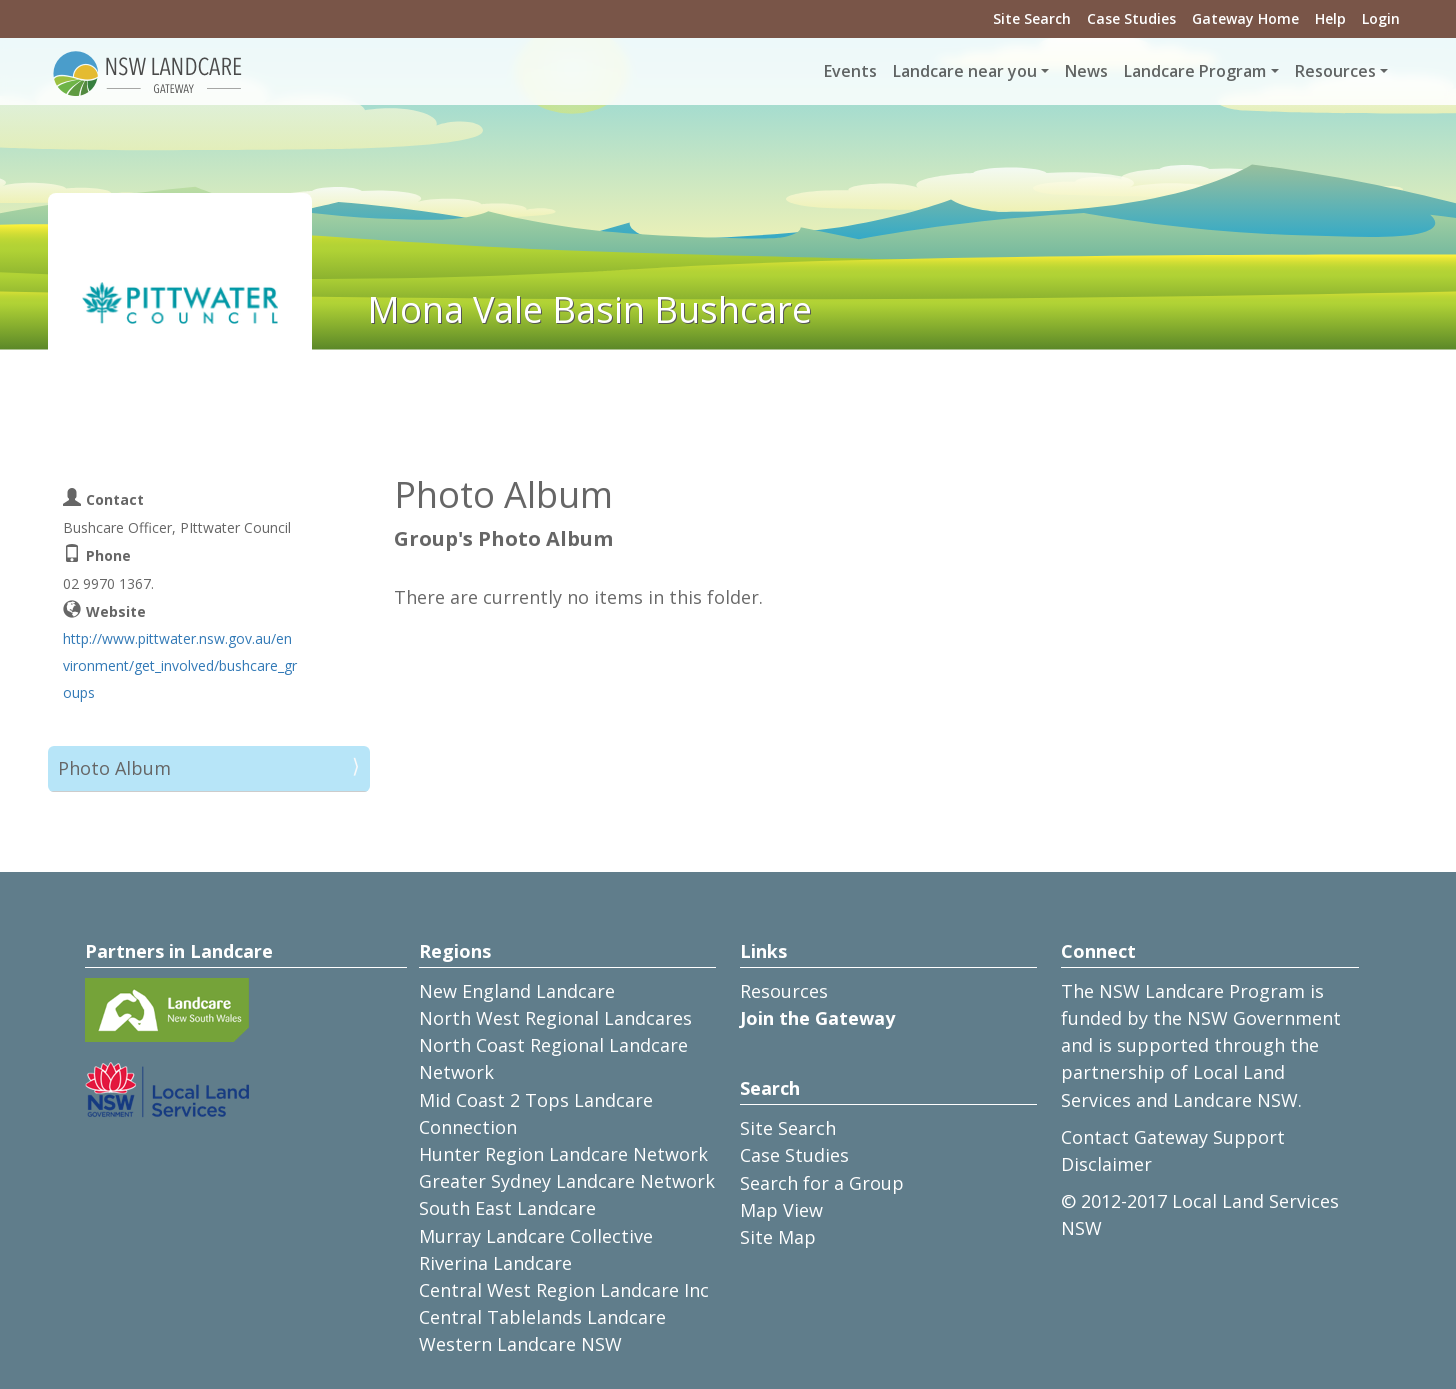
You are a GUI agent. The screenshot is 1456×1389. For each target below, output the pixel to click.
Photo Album (114, 768)
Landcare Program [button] (1195, 71)
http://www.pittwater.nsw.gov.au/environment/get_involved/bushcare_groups (180, 665)
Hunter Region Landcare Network (563, 1154)
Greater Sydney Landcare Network (567, 1181)
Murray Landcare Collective (536, 1236)
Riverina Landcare (495, 1263)
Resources (784, 991)
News (1086, 71)
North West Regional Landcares (555, 1018)
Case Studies (1131, 18)
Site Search (1032, 18)
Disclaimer (1106, 1164)
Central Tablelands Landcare (542, 1317)
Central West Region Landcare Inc (564, 1290)
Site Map (778, 1237)
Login (1381, 18)
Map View (781, 1210)
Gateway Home (1245, 18)
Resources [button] (1335, 71)
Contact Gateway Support (1173, 1137)
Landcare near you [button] (965, 71)
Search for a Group (822, 1183)
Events (850, 71)
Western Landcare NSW (520, 1344)
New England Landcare (517, 991)
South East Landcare (507, 1208)
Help (1330, 18)
